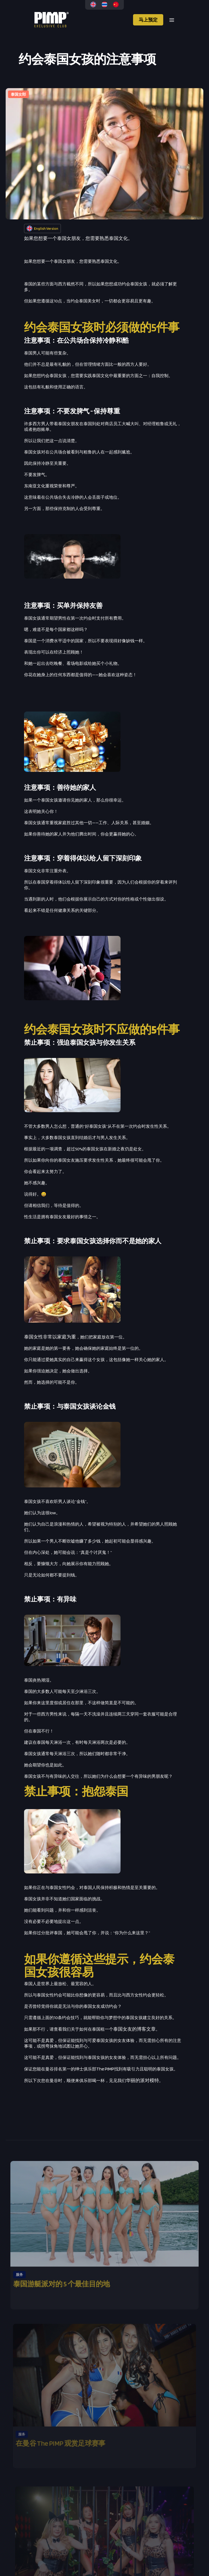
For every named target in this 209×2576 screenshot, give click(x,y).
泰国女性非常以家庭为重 (50, 1337)
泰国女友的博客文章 (134, 2029)
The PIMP (105, 2069)
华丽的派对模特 (142, 2080)
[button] (170, 20)
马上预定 (148, 20)
